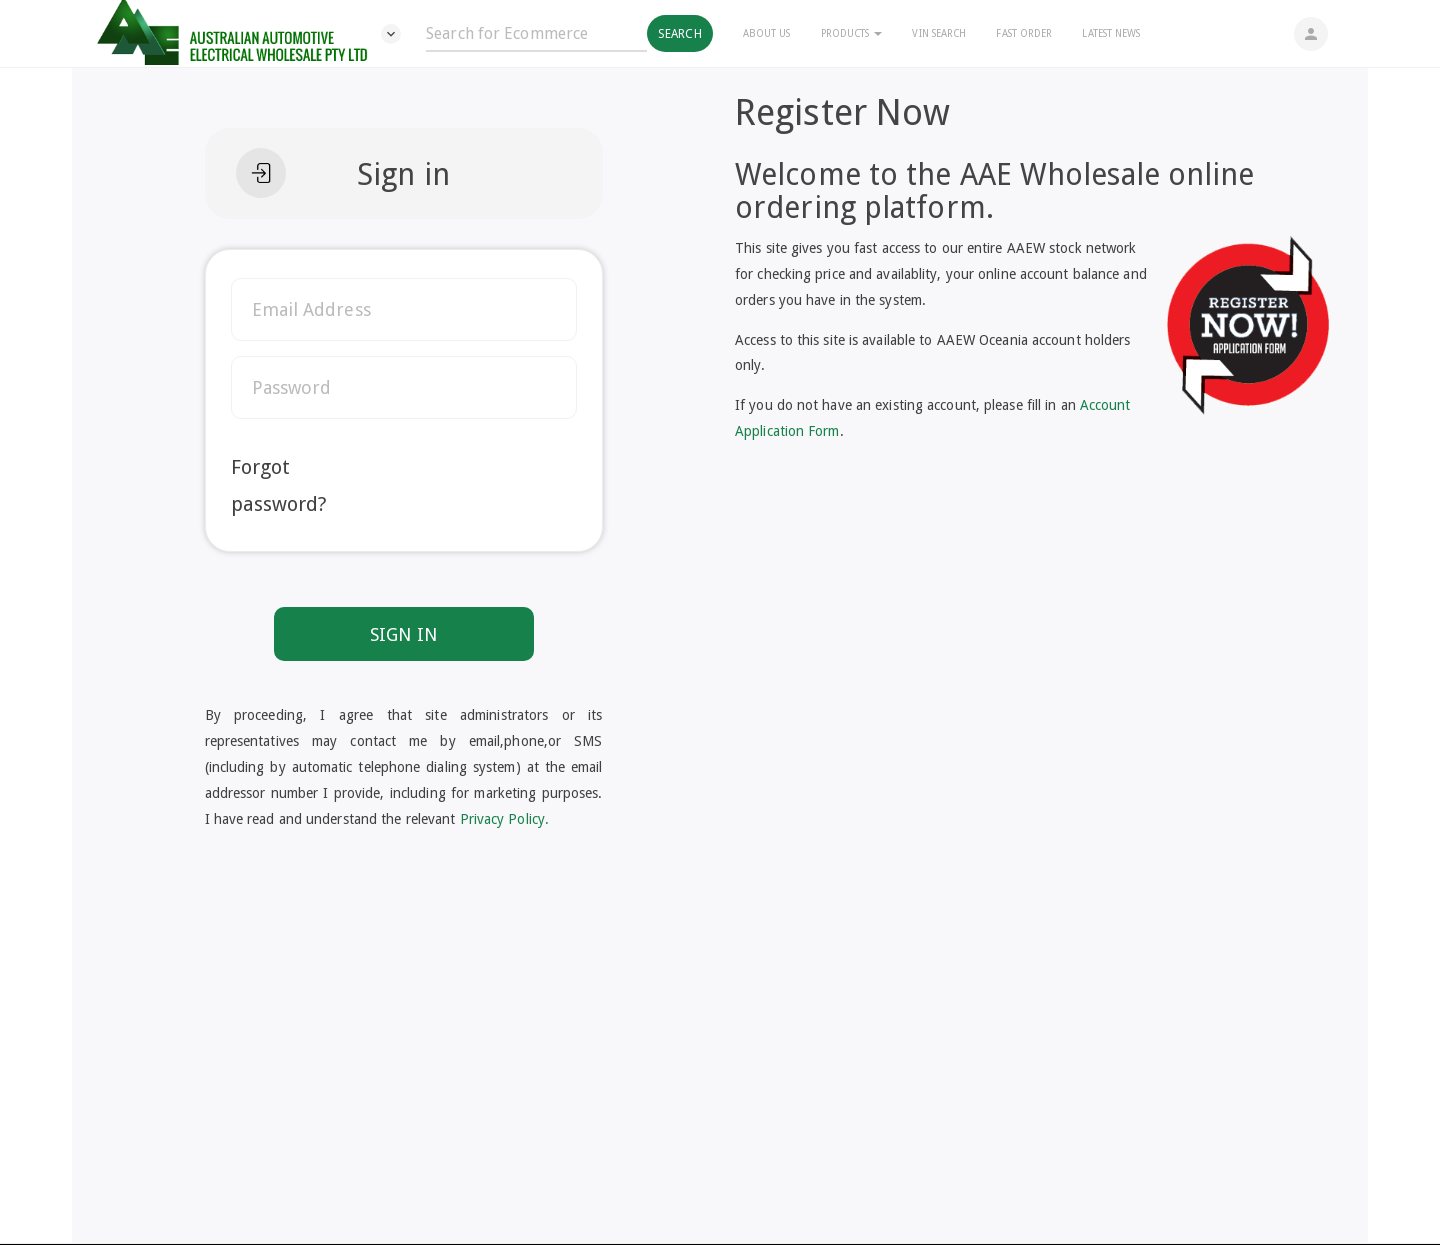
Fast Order (1024, 33)
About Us (767, 33)
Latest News (1111, 33)
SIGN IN (403, 634)
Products (852, 33)
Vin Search (939, 33)
